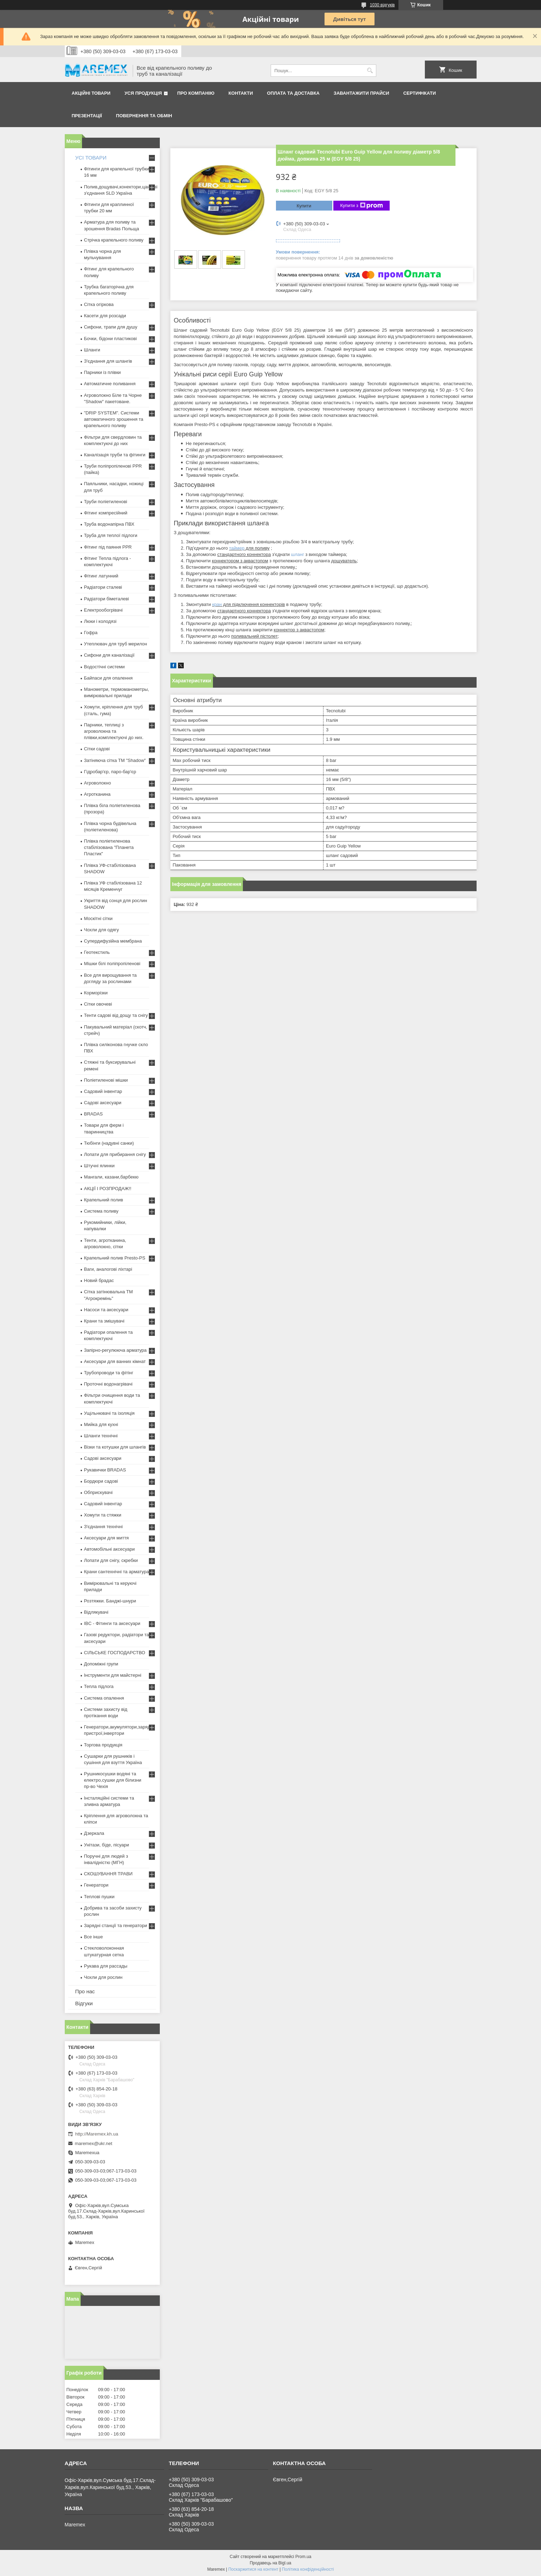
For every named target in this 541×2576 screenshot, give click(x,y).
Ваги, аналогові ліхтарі (108, 1269)
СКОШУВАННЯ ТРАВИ (108, 1873)
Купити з (361, 205)
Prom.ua (303, 2556)
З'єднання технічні (103, 1526)
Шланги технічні (101, 1435)
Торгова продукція (103, 1744)
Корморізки (96, 992)
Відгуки (84, 2003)
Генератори (96, 1885)
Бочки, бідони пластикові (110, 338)
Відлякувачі (96, 1612)
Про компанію (196, 93)
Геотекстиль (97, 952)
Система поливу (101, 1211)
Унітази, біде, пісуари (106, 1844)
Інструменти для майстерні (112, 1675)
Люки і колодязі (100, 621)
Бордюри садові (101, 1481)
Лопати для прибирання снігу (115, 1154)
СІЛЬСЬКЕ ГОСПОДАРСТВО (114, 1652)
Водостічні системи (104, 666)
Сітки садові (97, 748)
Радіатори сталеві (103, 587)
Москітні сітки (98, 918)
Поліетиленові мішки (106, 1080)
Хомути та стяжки (102, 1515)
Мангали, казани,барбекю (111, 1177)
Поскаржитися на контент (253, 2569)
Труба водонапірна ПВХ (109, 524)
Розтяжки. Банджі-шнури (110, 1600)
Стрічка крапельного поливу (114, 240)
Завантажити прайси (361, 93)
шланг (297, 554)
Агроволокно (97, 783)
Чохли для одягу (101, 929)
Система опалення (104, 1698)
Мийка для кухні (101, 1424)
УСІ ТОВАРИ (91, 158)
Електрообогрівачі (103, 610)
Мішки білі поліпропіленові (112, 963)
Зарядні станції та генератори (115, 1925)
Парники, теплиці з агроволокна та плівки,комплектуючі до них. (114, 731)
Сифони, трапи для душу (110, 327)
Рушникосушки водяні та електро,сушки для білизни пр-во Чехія (112, 1780)
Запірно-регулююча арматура (115, 1350)
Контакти (240, 93)
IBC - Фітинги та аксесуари (112, 1623)
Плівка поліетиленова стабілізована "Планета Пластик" (109, 847)
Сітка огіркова (99, 304)
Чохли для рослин (103, 1977)
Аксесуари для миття (106, 1537)
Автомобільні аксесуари (109, 1549)
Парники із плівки (102, 372)
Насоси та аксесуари (106, 1309)
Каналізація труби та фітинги (115, 454)
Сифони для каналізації (109, 655)
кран (217, 604)
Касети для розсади (105, 315)
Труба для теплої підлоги (111, 535)
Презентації (87, 115)
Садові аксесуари (102, 1102)
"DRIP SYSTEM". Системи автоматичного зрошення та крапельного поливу (114, 419)
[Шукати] (370, 70)
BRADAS (93, 1114)
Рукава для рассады (105, 1966)
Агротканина (97, 794)
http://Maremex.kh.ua (96, 2134)
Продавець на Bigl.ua (270, 2563)
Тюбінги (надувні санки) (109, 1143)
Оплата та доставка (293, 93)
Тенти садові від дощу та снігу (116, 1015)
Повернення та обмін (144, 115)
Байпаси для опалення (108, 678)
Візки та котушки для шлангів (115, 1447)
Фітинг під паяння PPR (108, 547)
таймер (237, 548)
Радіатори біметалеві (106, 598)
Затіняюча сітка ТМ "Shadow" (115, 760)
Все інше (93, 1936)
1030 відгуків (382, 4)
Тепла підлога (99, 1686)
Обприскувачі (98, 1492)
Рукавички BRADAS (105, 1470)
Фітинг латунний (101, 576)
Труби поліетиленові (105, 501)
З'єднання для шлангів (108, 361)
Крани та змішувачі (104, 1321)
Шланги (92, 349)
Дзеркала (94, 1833)
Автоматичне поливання (110, 383)
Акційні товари (91, 93)
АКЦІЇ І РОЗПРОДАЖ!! (108, 1188)
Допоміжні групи (101, 1664)
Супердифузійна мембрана (113, 941)
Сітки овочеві (98, 1004)
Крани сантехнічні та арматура (116, 1571)
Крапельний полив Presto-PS (114, 1258)
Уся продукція (143, 93)
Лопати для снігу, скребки (111, 1560)
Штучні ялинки (99, 1165)
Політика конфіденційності (308, 2569)
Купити (304, 205)
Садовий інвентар (103, 1091)
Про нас (85, 1991)
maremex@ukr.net (93, 2143)
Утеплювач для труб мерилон (115, 643)
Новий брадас (99, 1280)
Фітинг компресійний (105, 512)
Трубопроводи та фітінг (108, 1372)
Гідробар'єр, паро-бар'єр (110, 771)
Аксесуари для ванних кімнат (115, 1361)
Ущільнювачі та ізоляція (109, 1413)
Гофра (91, 632)
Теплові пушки (99, 1896)
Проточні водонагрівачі (108, 1384)
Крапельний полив (103, 1199)
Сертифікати (419, 93)
